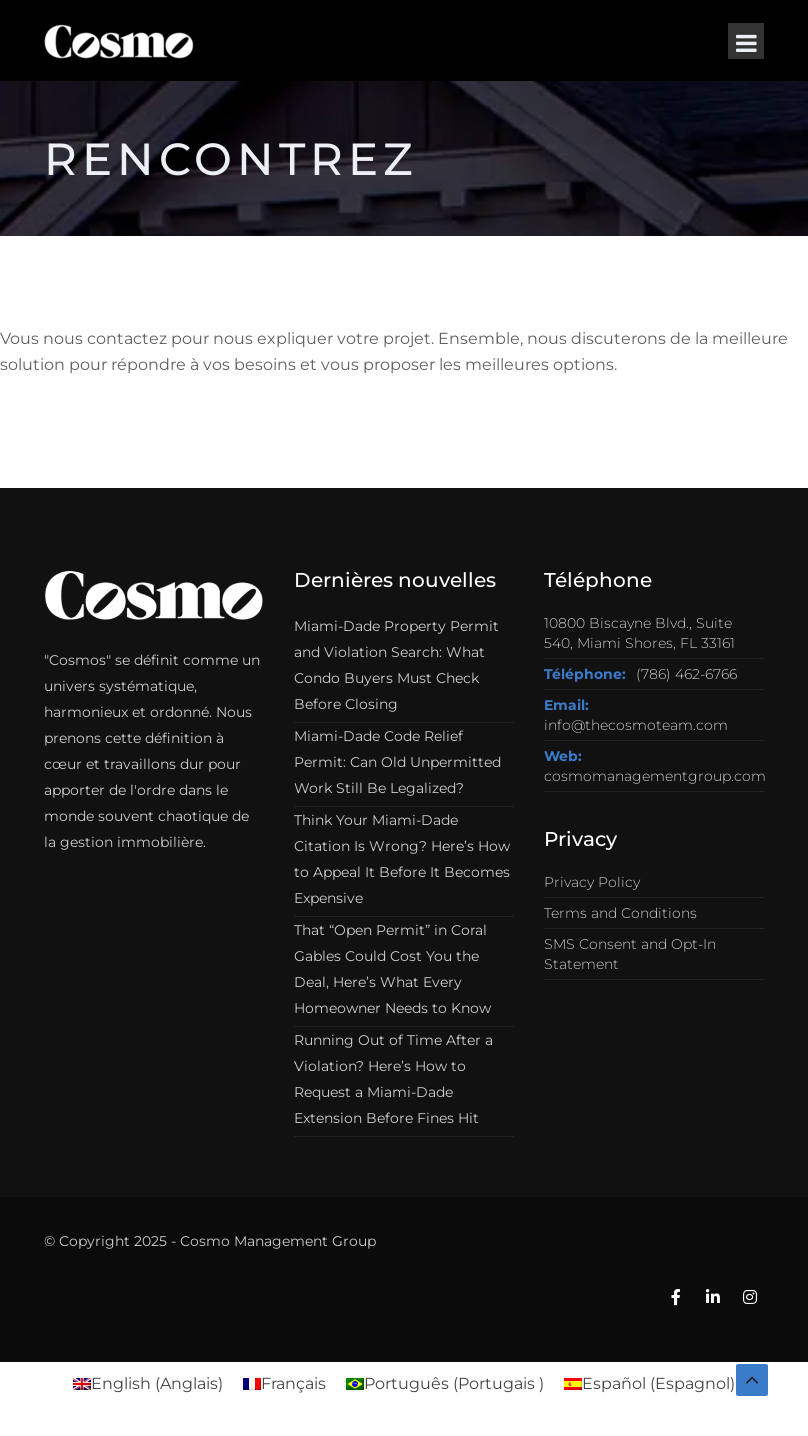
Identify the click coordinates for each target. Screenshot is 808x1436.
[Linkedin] (713, 1298)
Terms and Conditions (620, 913)
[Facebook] (676, 1298)
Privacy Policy (592, 882)
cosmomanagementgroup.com (655, 776)
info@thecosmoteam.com (636, 725)
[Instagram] (750, 1298)
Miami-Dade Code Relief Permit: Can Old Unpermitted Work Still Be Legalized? (397, 762)
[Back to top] (752, 1380)
